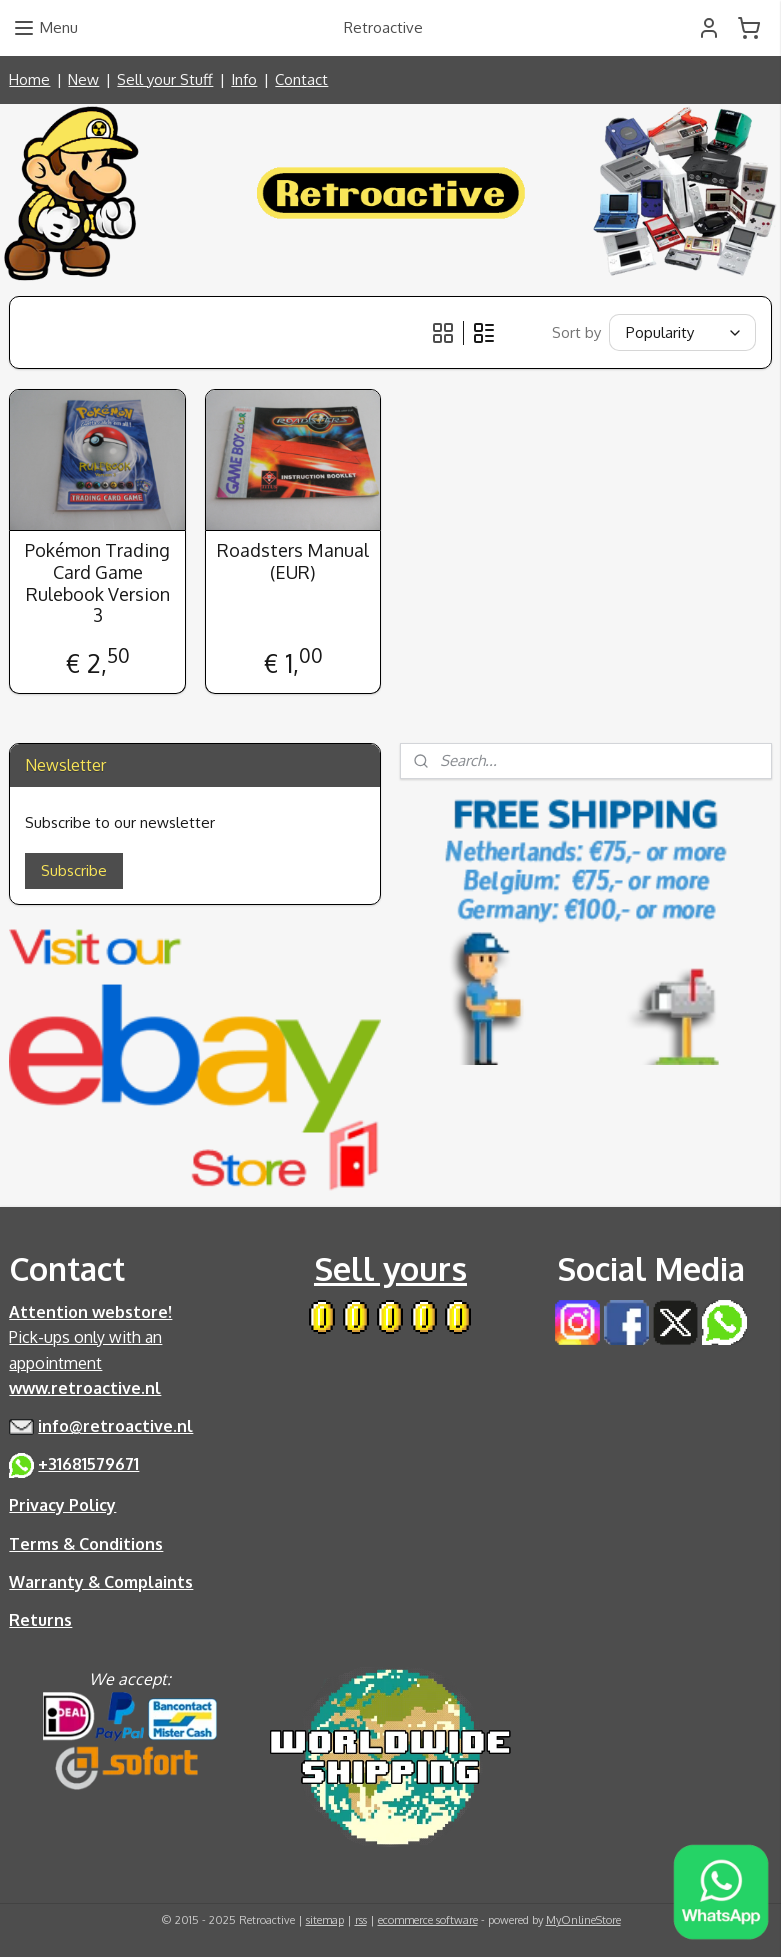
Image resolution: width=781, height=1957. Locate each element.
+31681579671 (88, 1464)
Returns (40, 1620)
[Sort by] (682, 332)
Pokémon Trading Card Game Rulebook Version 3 (97, 584)
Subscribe (74, 870)
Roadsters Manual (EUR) (293, 562)
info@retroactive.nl (115, 1426)
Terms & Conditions (86, 1544)
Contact (301, 79)
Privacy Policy (62, 1505)
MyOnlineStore (583, 1920)
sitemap (325, 1920)
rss (361, 1920)
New (83, 79)
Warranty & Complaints (101, 1582)
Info (244, 79)
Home (29, 79)
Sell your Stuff (165, 79)
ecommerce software (428, 1920)
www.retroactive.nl (85, 1388)
